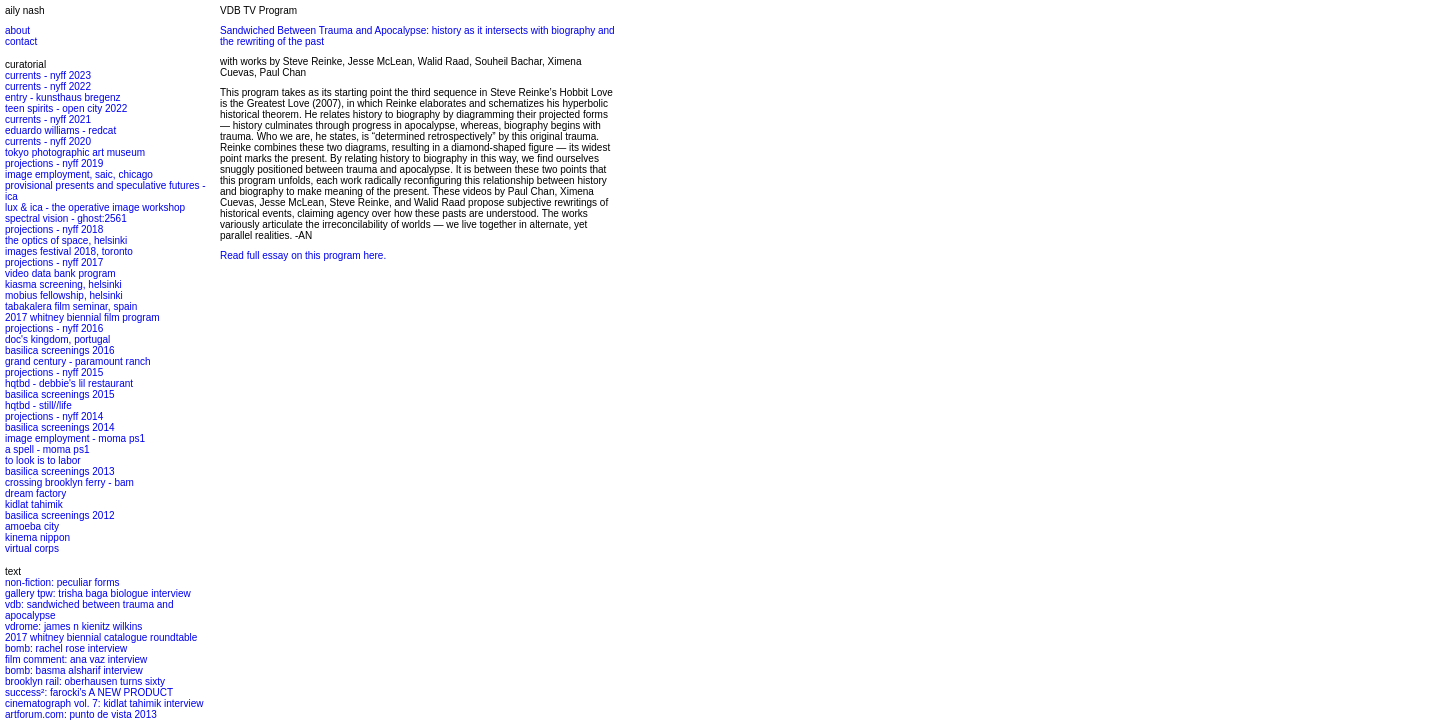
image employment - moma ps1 (75, 438)
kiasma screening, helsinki (63, 284)
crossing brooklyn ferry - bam (69, 482)
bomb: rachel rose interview (66, 648)
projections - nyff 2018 (54, 229)
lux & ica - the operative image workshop (95, 207)
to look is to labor (43, 460)
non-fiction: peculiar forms (62, 582)
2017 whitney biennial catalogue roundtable (101, 637)
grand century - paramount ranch (78, 361)
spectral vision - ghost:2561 (66, 218)
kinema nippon (37, 537)
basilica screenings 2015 (60, 394)
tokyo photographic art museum (75, 152)
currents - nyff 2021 (48, 119)
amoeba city (32, 526)
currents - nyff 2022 (48, 86)
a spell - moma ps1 (47, 449)
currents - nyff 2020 (48, 141)
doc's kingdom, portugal (57, 339)
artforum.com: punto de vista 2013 (81, 714)
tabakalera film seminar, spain (71, 306)
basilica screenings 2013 (60, 471)
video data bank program (60, 273)
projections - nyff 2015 (54, 372)
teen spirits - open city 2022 (66, 108)
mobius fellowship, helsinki (64, 295)
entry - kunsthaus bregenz (63, 97)
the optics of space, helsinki (66, 240)
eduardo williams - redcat (60, 130)
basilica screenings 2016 (60, 350)
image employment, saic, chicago (79, 174)
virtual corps (32, 548)
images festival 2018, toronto (69, 251)
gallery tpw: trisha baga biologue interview (98, 593)
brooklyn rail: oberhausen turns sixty (85, 681)
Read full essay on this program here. (303, 255)
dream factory (35, 493)
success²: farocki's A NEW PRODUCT (89, 692)
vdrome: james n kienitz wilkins (73, 626)
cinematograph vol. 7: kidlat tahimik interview (104, 703)
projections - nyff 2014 (54, 416)
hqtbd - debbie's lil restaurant (69, 383)
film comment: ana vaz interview (76, 659)
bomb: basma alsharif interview (74, 670)
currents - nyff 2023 (48, 75)
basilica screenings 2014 (60, 427)
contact (21, 41)
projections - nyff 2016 (54, 328)
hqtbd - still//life (38, 405)
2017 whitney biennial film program (82, 317)
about (17, 30)
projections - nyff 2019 (54, 163)
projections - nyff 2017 (54, 262)
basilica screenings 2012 (60, 515)
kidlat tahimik (34, 504)
